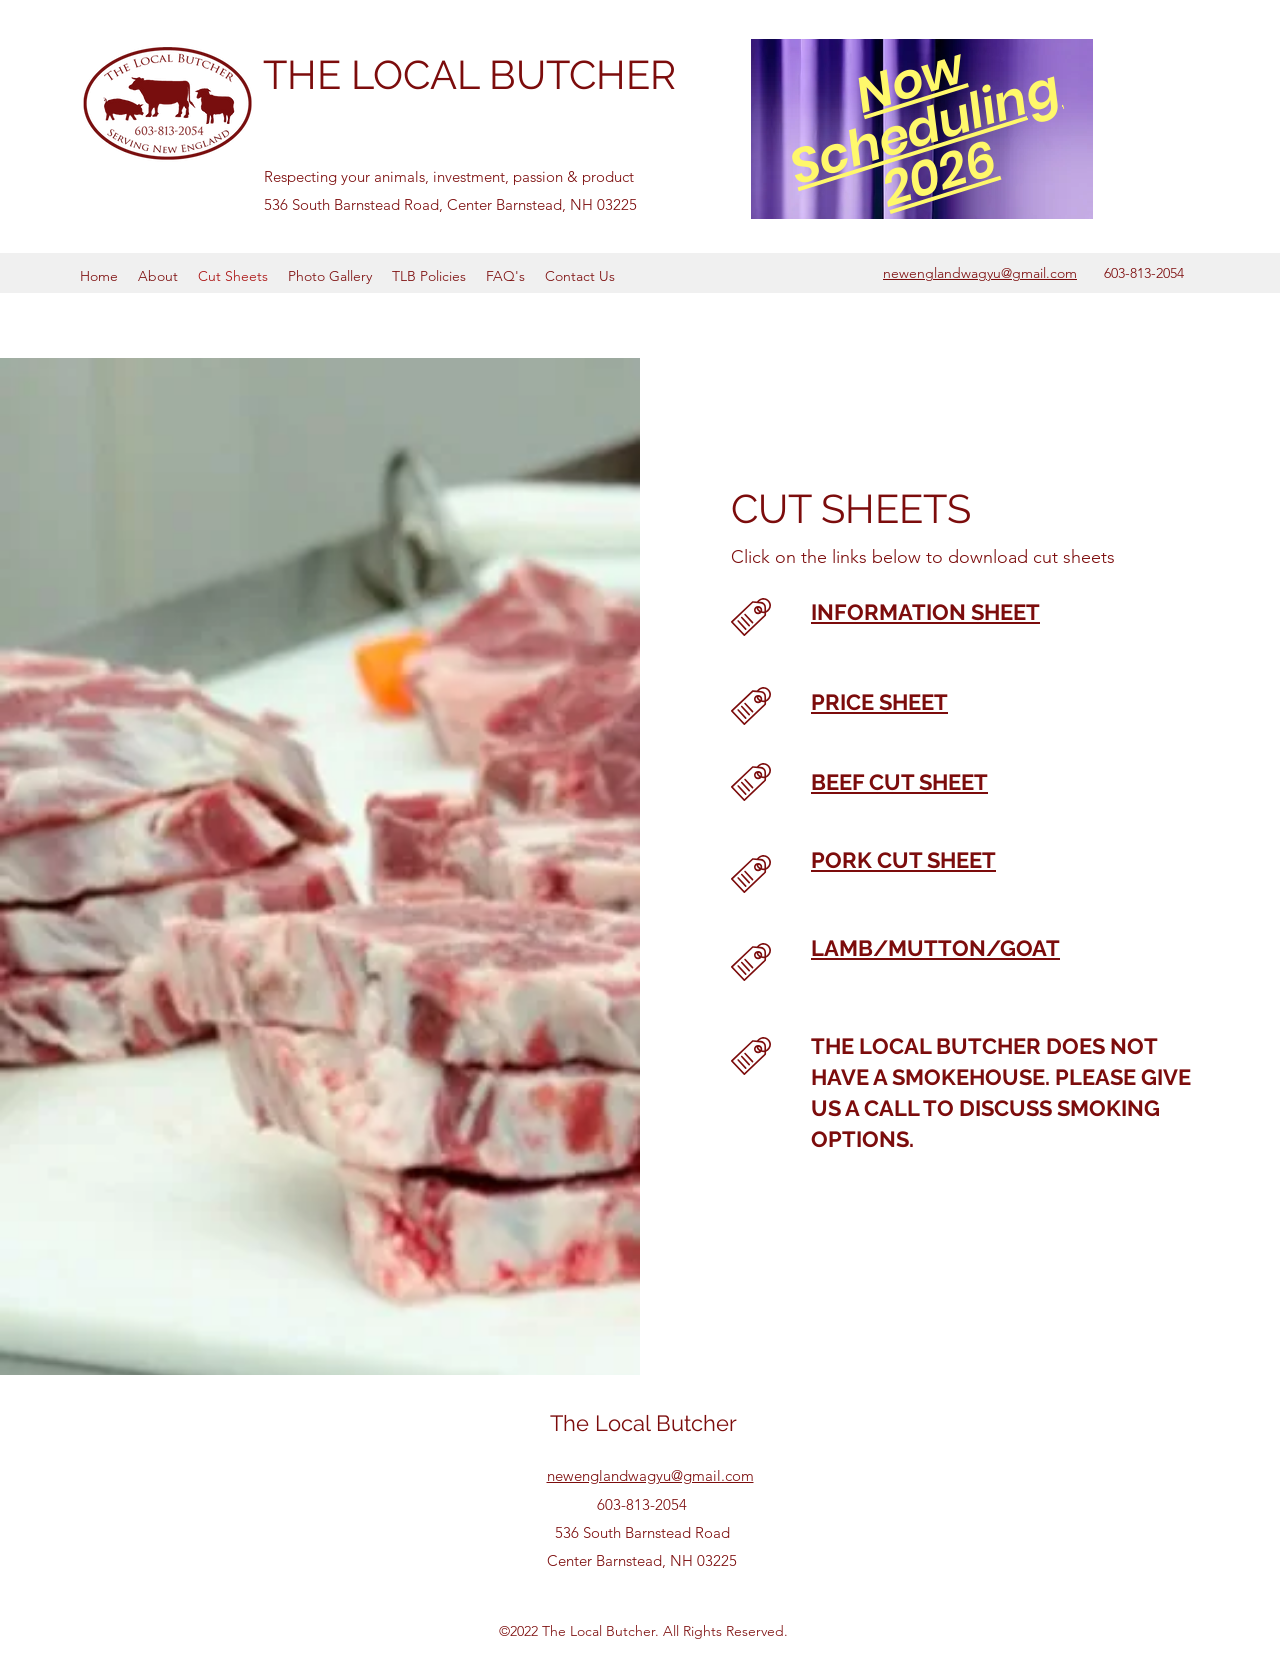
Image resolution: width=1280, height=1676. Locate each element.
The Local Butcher (643, 1423)
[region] (922, 128)
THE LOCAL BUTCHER (469, 74)
